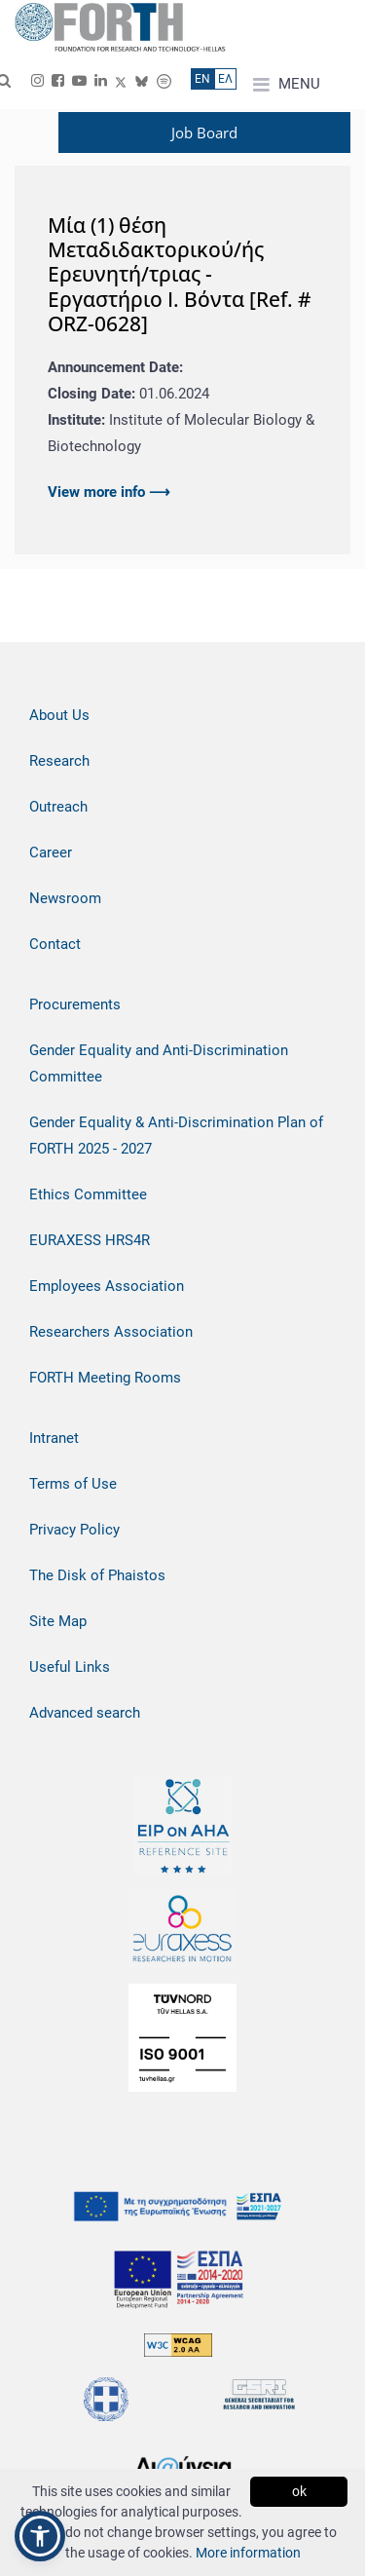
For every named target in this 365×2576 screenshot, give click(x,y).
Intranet (54, 1438)
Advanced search (84, 1713)
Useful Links (69, 1667)
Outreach (58, 806)
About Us (59, 715)
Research (59, 761)
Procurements (75, 1004)
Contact (55, 944)
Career (50, 852)
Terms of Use (73, 1484)
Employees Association (106, 1286)
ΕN (202, 79)
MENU (286, 85)
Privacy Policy (74, 1529)
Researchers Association (111, 1332)
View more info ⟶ (109, 492)
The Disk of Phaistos (97, 1575)
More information (248, 2552)
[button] (39, 2536)
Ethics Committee (88, 1194)
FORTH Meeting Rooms (105, 1377)
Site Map (58, 1621)
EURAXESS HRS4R (89, 1240)
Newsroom (65, 898)
